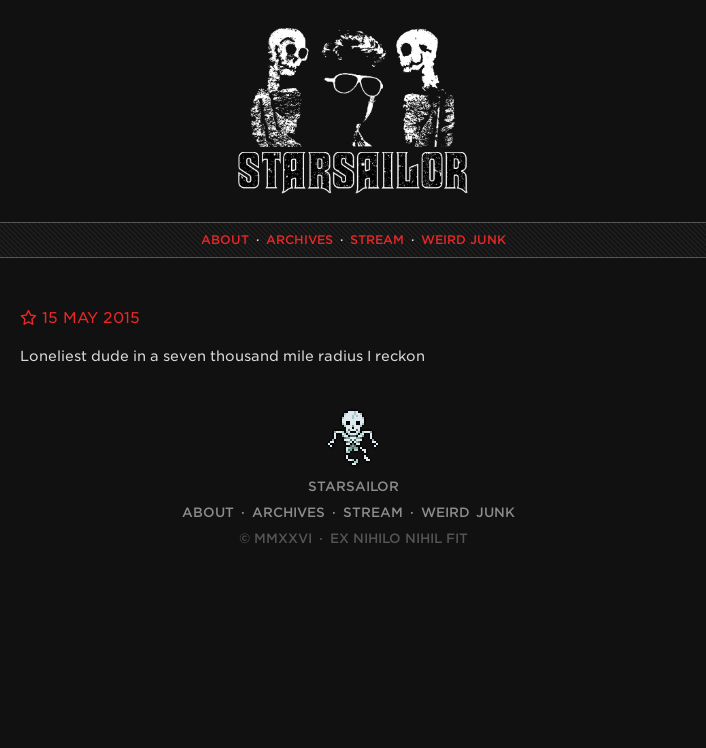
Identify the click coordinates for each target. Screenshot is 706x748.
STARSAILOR (353, 486)
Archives (299, 239)
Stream (377, 239)
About (225, 239)
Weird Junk (463, 239)
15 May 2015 (80, 318)
